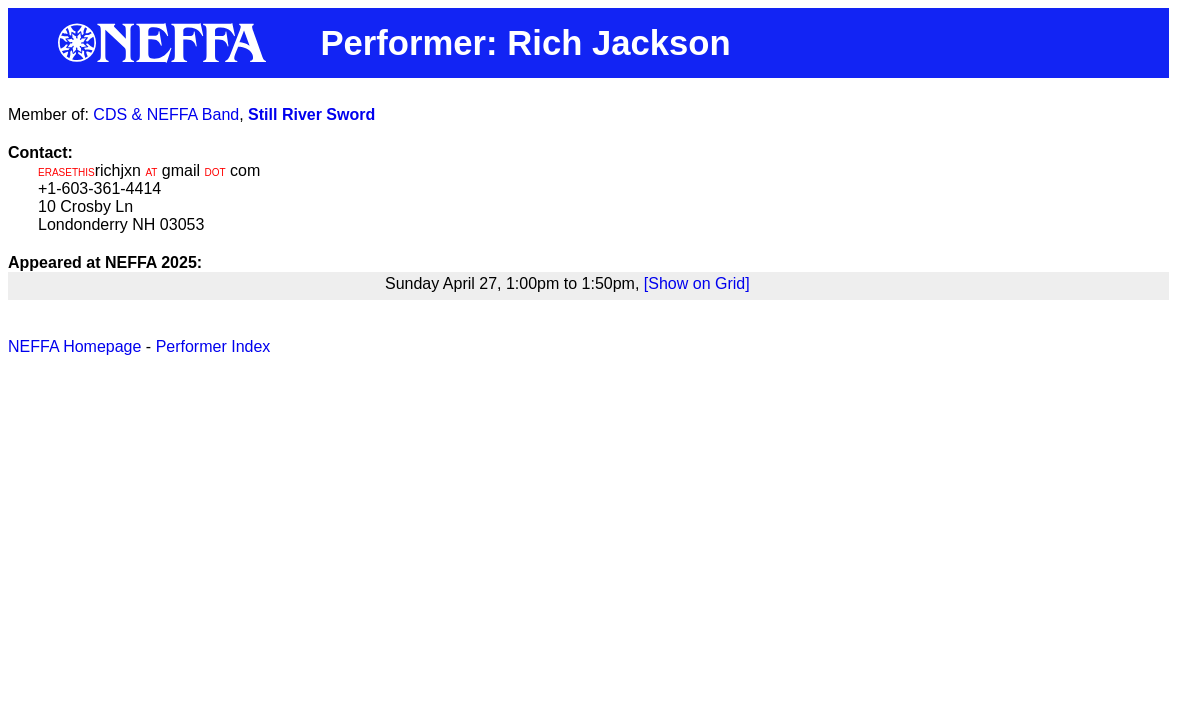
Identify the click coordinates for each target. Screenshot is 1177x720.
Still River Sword (311, 114)
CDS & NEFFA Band (166, 114)
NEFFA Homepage (74, 346)
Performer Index (213, 346)
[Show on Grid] (697, 283)
